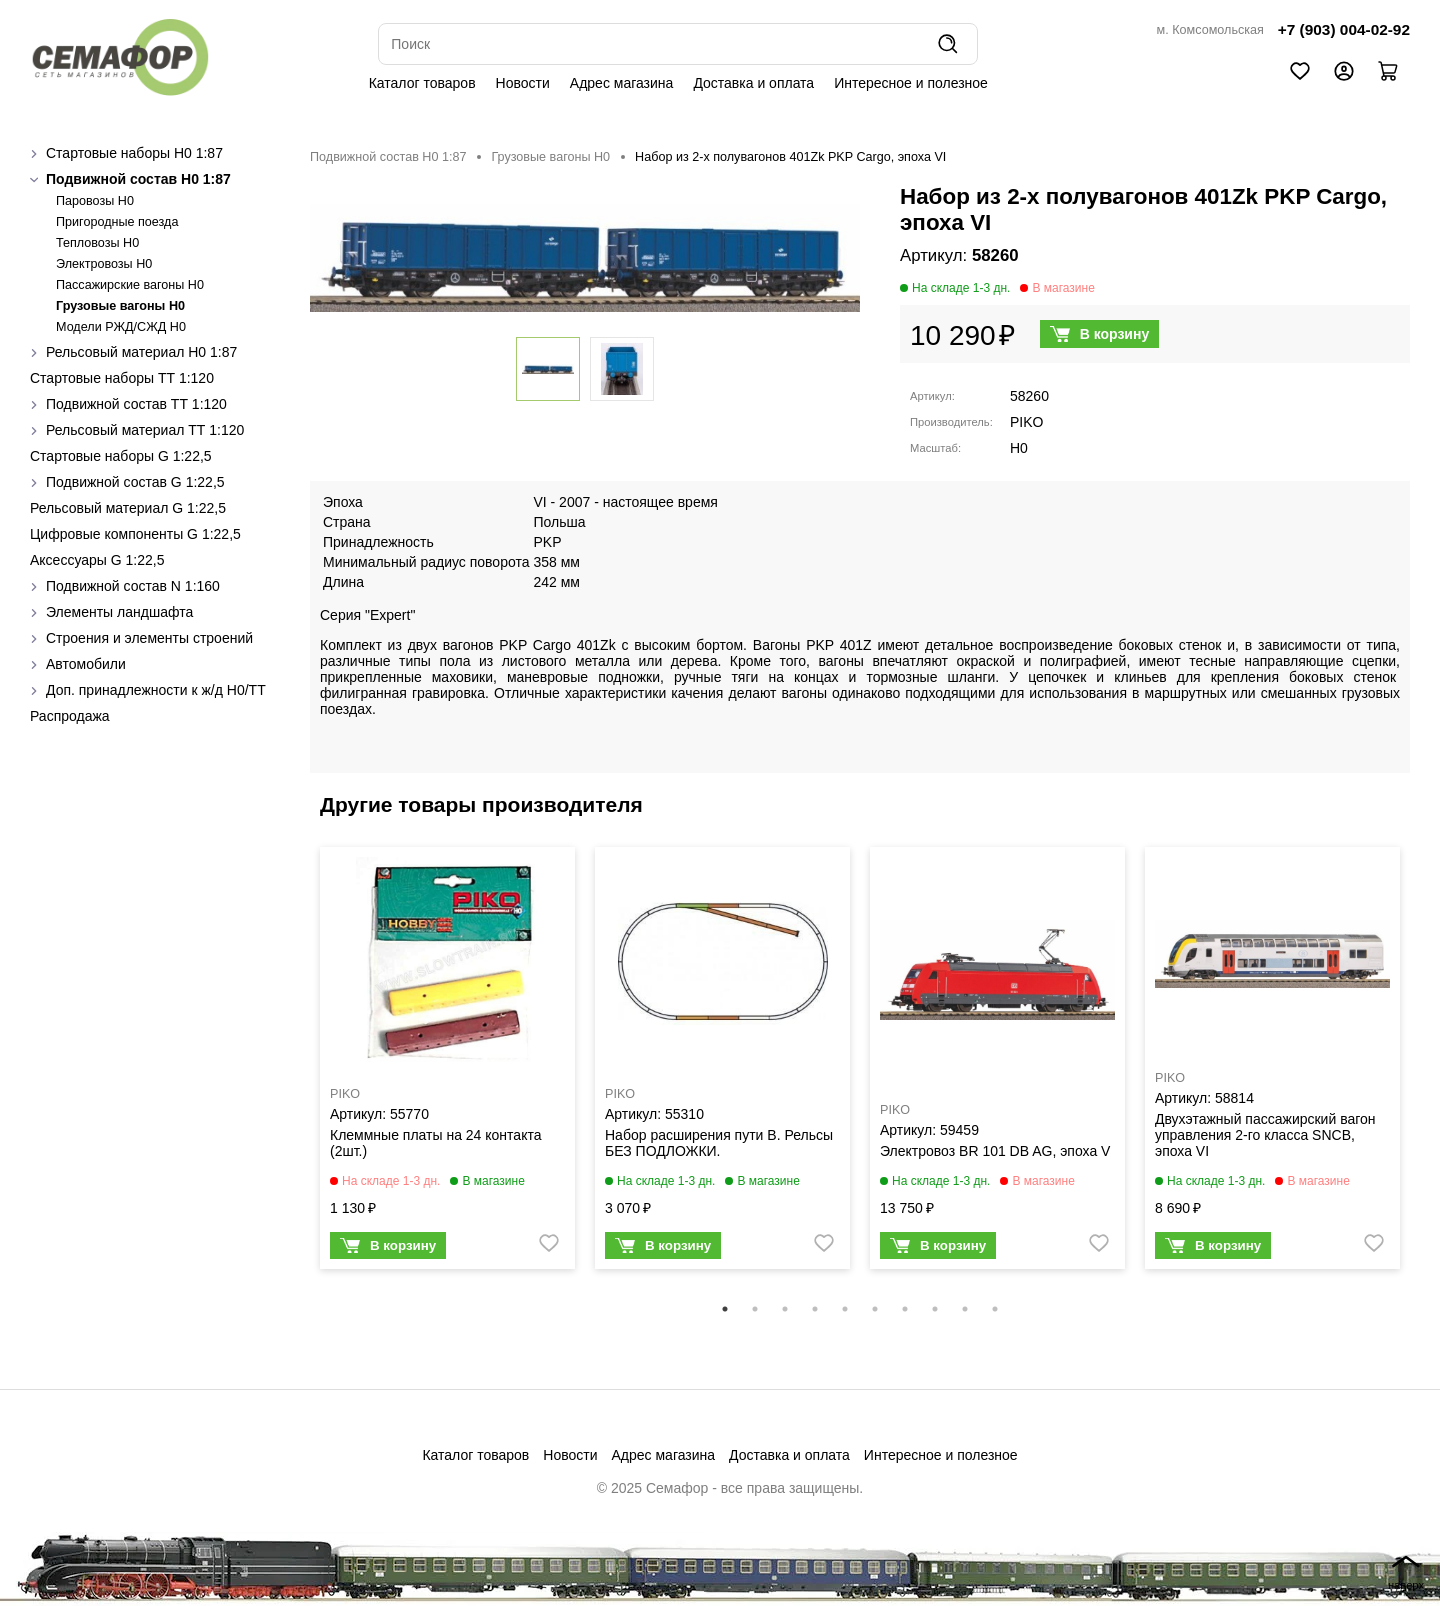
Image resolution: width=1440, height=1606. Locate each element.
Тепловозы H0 (97, 243)
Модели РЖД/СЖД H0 (121, 327)
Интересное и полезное (911, 83)
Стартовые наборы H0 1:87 (134, 153)
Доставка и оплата (753, 83)
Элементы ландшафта (119, 612)
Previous (295, 1071)
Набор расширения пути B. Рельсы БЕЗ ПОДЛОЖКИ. (719, 1143)
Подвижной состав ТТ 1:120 (136, 404)
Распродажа (70, 716)
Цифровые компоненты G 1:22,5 (135, 534)
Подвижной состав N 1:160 (133, 586)
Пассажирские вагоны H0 (130, 285)
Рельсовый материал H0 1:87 (141, 352)
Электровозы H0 (104, 264)
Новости (523, 83)
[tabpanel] (447, 1063)
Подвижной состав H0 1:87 (138, 179)
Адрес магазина (622, 83)
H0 (1019, 448)
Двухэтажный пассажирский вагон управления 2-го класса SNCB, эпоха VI (1265, 1135)
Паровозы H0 (95, 201)
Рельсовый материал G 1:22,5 (128, 508)
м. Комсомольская (1210, 30)
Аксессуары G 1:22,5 (97, 560)
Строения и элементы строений (149, 638)
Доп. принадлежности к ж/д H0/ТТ (156, 690)
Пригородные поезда (117, 222)
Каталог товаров (422, 83)
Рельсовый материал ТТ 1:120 (145, 430)
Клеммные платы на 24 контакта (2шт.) (435, 1143)
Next (1425, 1071)
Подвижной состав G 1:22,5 (135, 482)
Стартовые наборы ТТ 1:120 (122, 378)
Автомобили (86, 664)
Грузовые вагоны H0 (120, 306)
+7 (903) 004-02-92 (1344, 29)
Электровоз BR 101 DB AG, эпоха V (995, 1151)
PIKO (1026, 422)
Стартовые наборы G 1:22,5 (121, 456)
